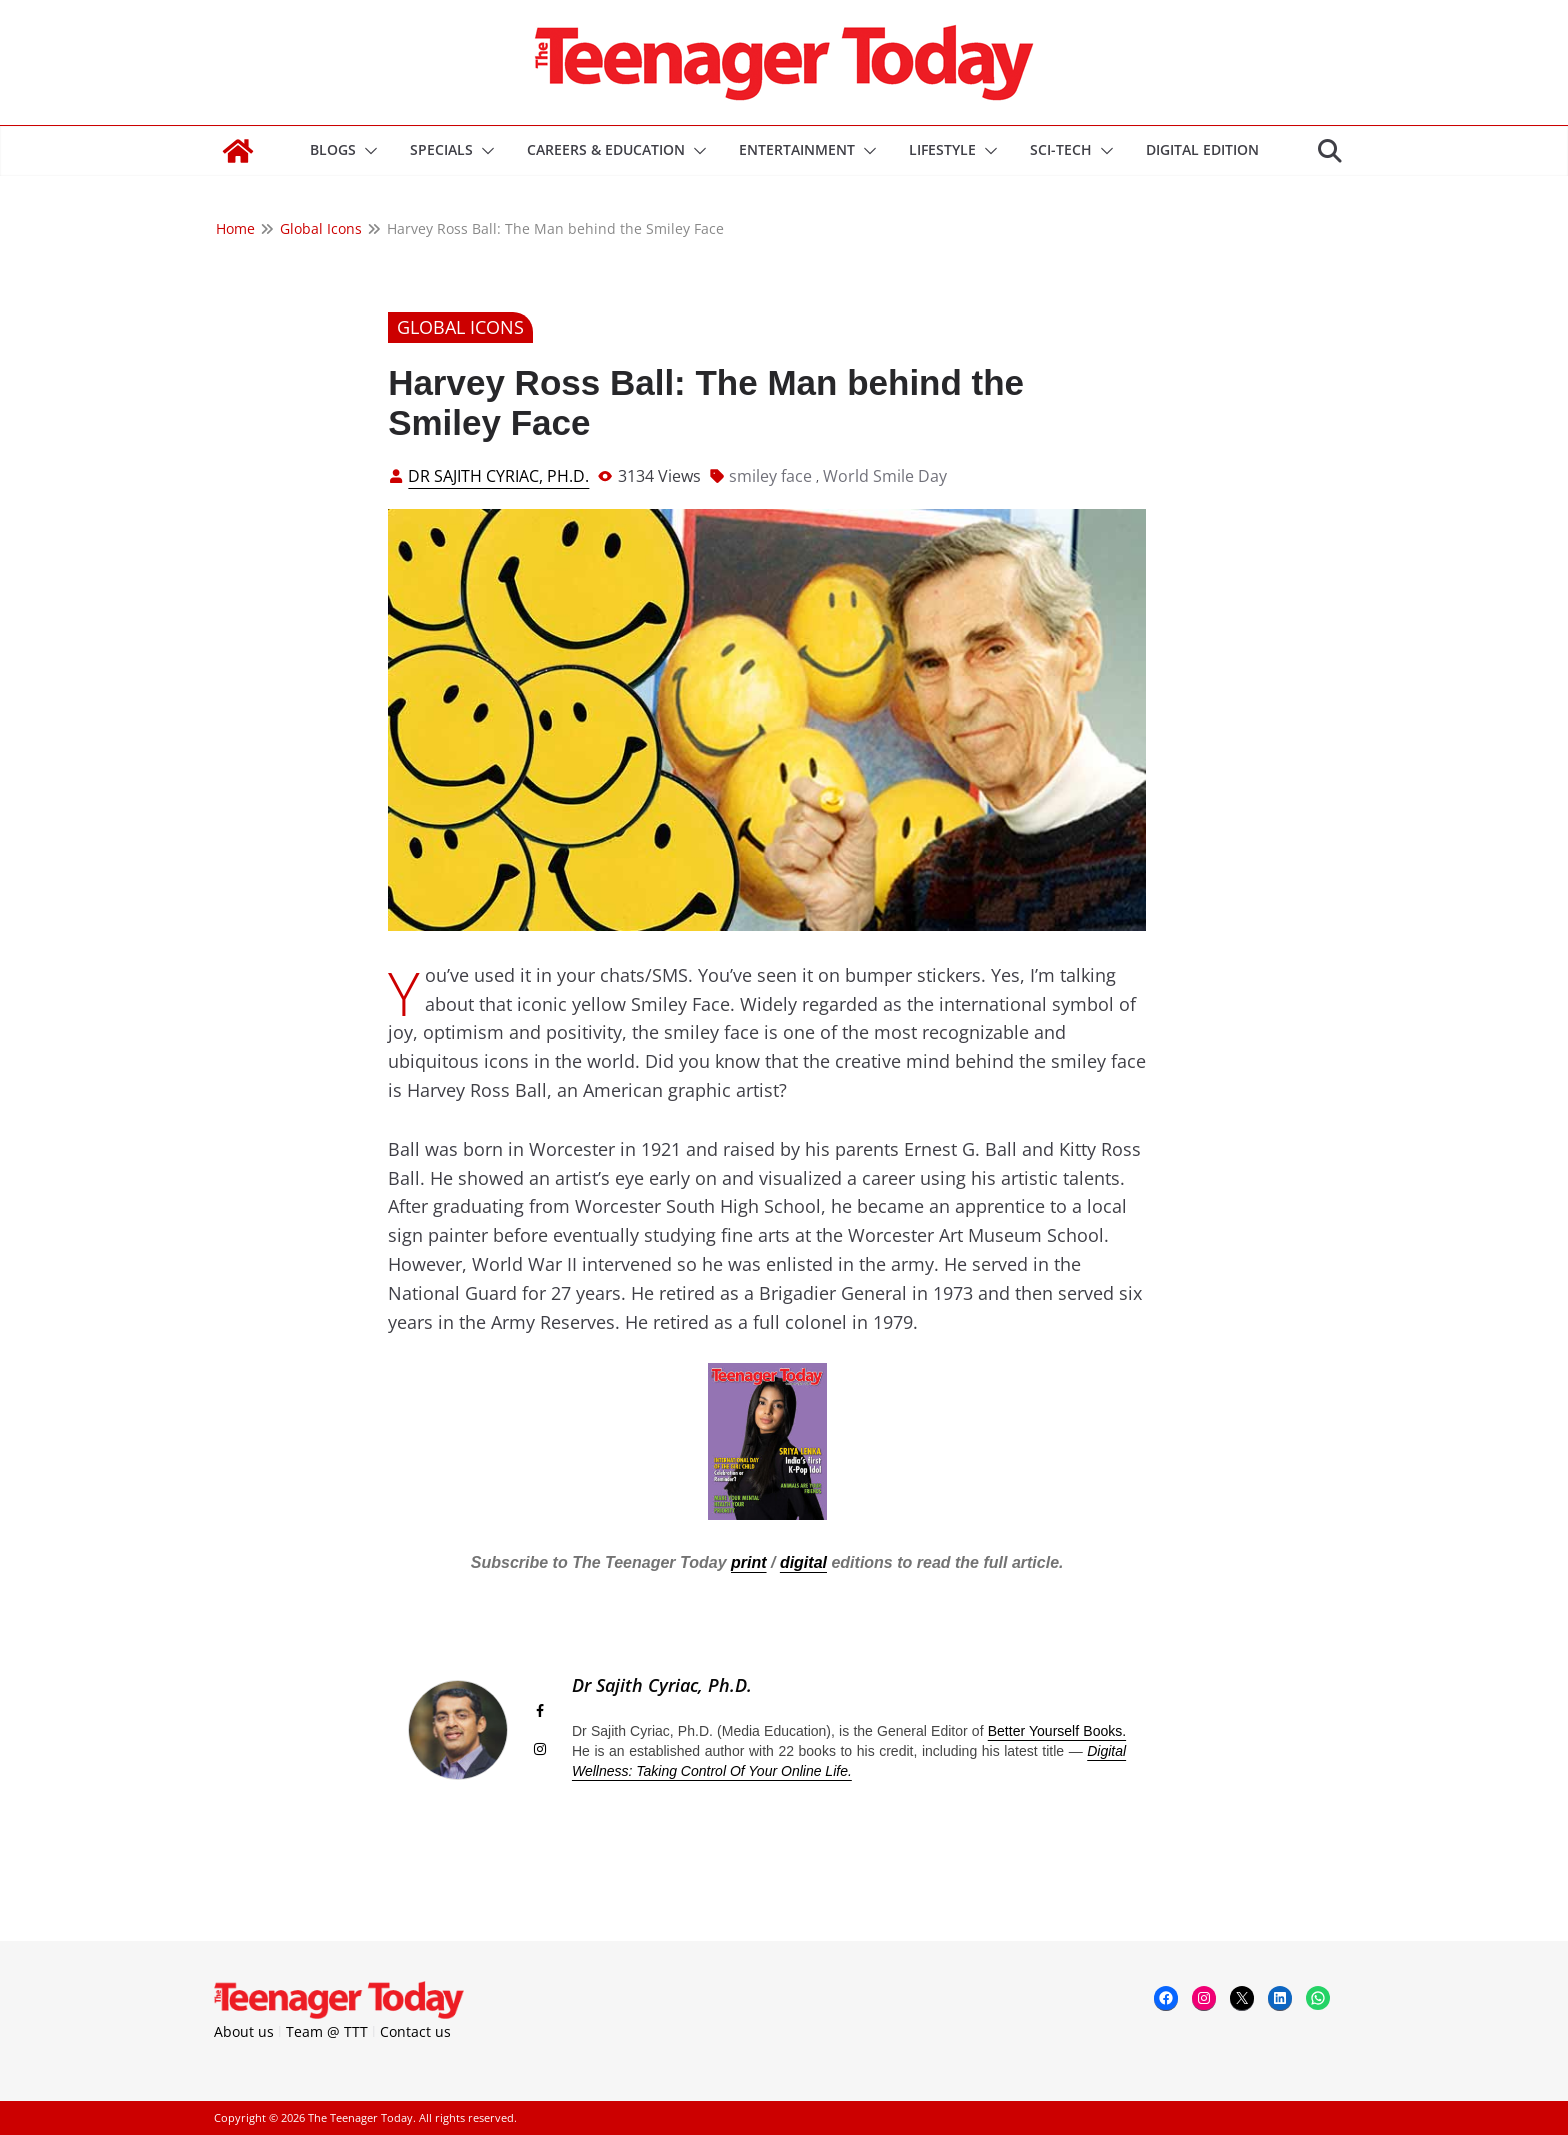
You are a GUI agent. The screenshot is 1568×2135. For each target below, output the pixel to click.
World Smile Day (885, 476)
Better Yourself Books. (1057, 1731)
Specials (441, 149)
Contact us (415, 2031)
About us (244, 2031)
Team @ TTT (327, 2031)
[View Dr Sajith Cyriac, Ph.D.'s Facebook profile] (540, 1711)
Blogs (333, 149)
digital (803, 1562)
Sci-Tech (1061, 149)
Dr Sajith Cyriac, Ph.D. (498, 476)
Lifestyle (942, 149)
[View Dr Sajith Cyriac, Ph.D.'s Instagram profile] (540, 1749)
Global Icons (460, 327)
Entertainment (797, 149)
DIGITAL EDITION (1202, 149)
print (749, 1562)
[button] (367, 151)
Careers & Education (606, 149)
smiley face (770, 476)
